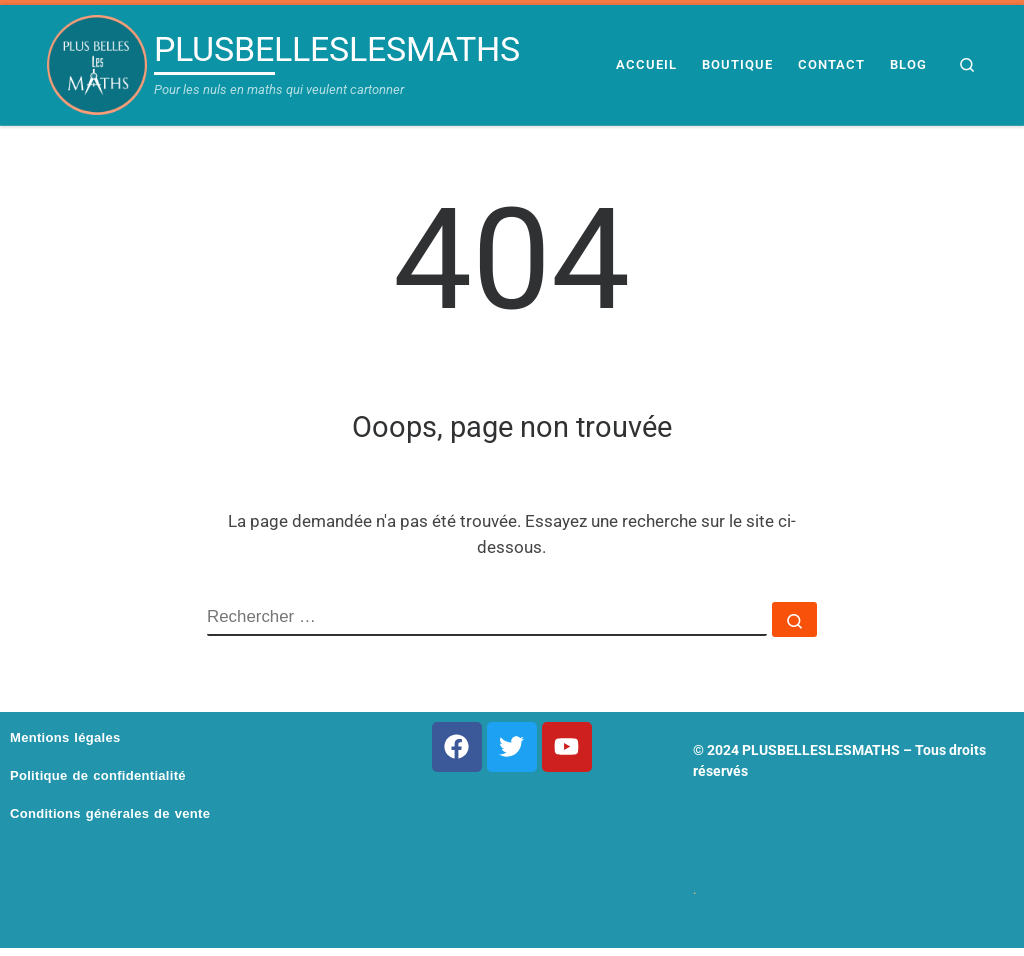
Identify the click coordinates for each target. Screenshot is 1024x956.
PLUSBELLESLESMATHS (821, 750)
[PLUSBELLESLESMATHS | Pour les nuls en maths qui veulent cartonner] (97, 65)
